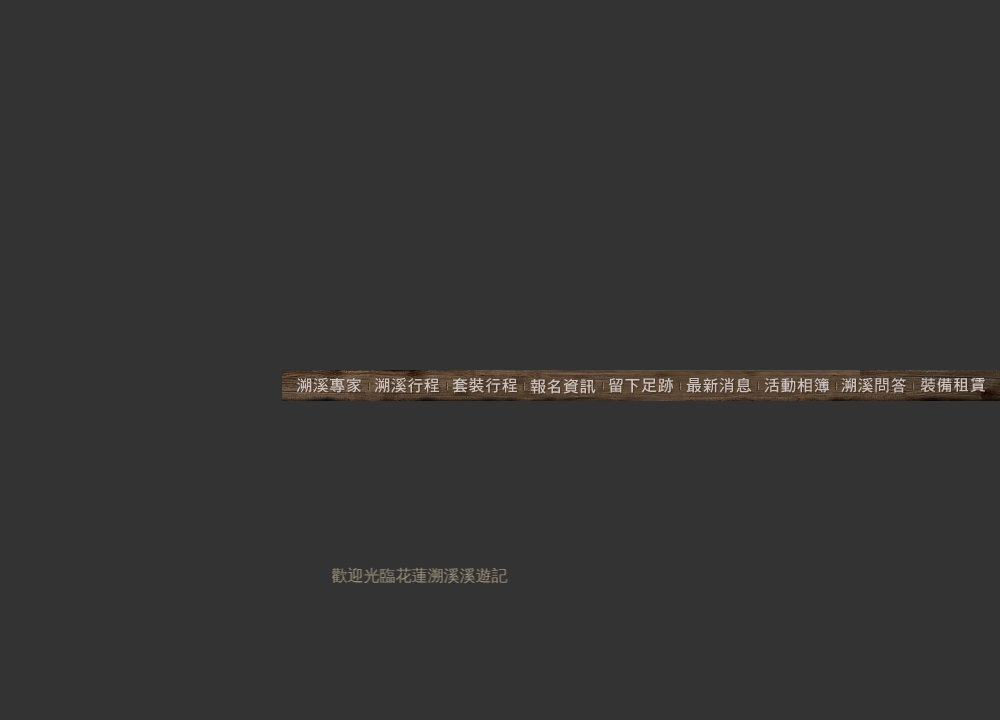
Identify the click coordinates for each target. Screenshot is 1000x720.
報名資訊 (563, 385)
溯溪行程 (408, 385)
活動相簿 (797, 385)
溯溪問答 (874, 385)
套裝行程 (485, 385)
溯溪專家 (325, 385)
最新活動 (719, 385)
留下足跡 (641, 385)
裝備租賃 (956, 385)
